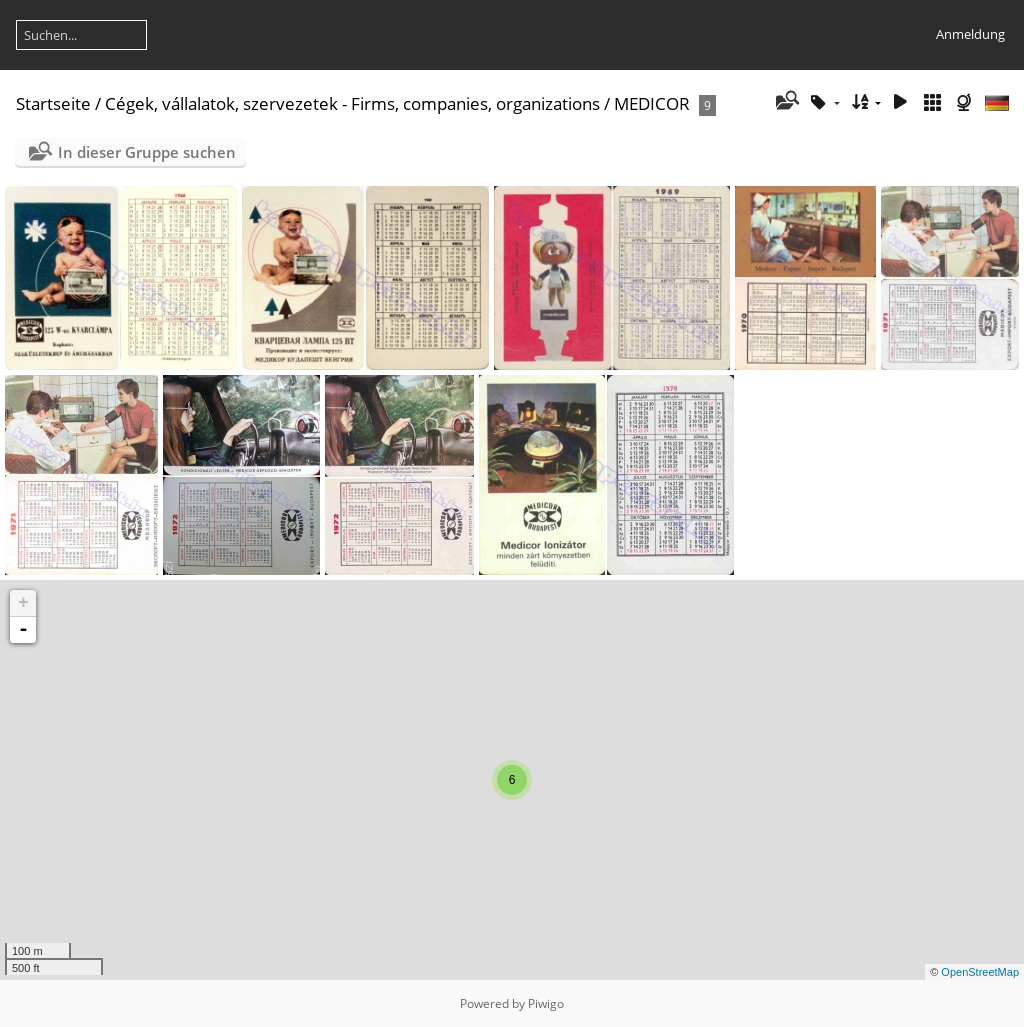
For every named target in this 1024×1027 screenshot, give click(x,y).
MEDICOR (652, 103)
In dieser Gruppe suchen (147, 152)
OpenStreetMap (980, 972)
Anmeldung (970, 34)
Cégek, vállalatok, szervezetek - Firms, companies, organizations (352, 103)
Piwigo (546, 1003)
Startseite (53, 103)
